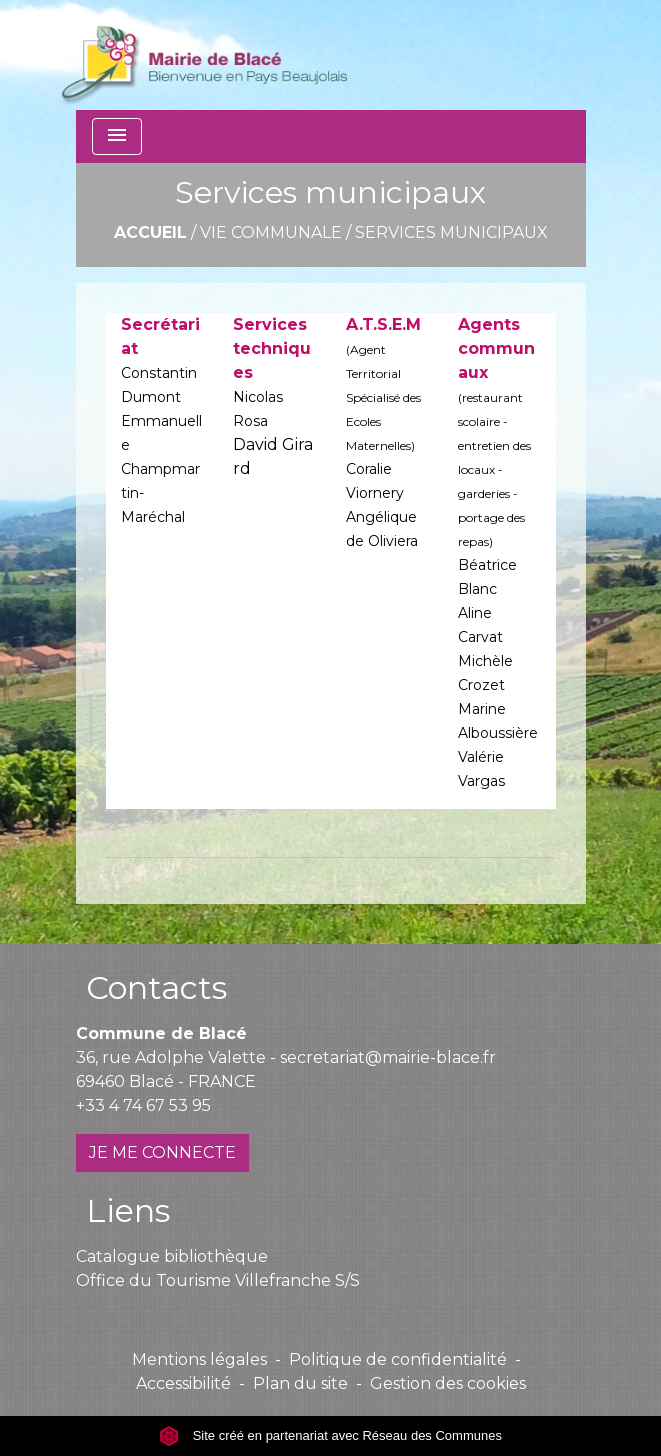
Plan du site (300, 1383)
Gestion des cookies (448, 1383)
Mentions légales (199, 1359)
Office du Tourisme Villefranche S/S (218, 1280)
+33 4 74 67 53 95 (143, 1105)
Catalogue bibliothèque (172, 1256)
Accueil (150, 232)
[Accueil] (204, 55)
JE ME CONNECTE (162, 1152)
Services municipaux (451, 232)
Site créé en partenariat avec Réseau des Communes (330, 1435)
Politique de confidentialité (398, 1359)
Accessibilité (183, 1383)
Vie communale (271, 232)
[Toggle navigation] (117, 136)
